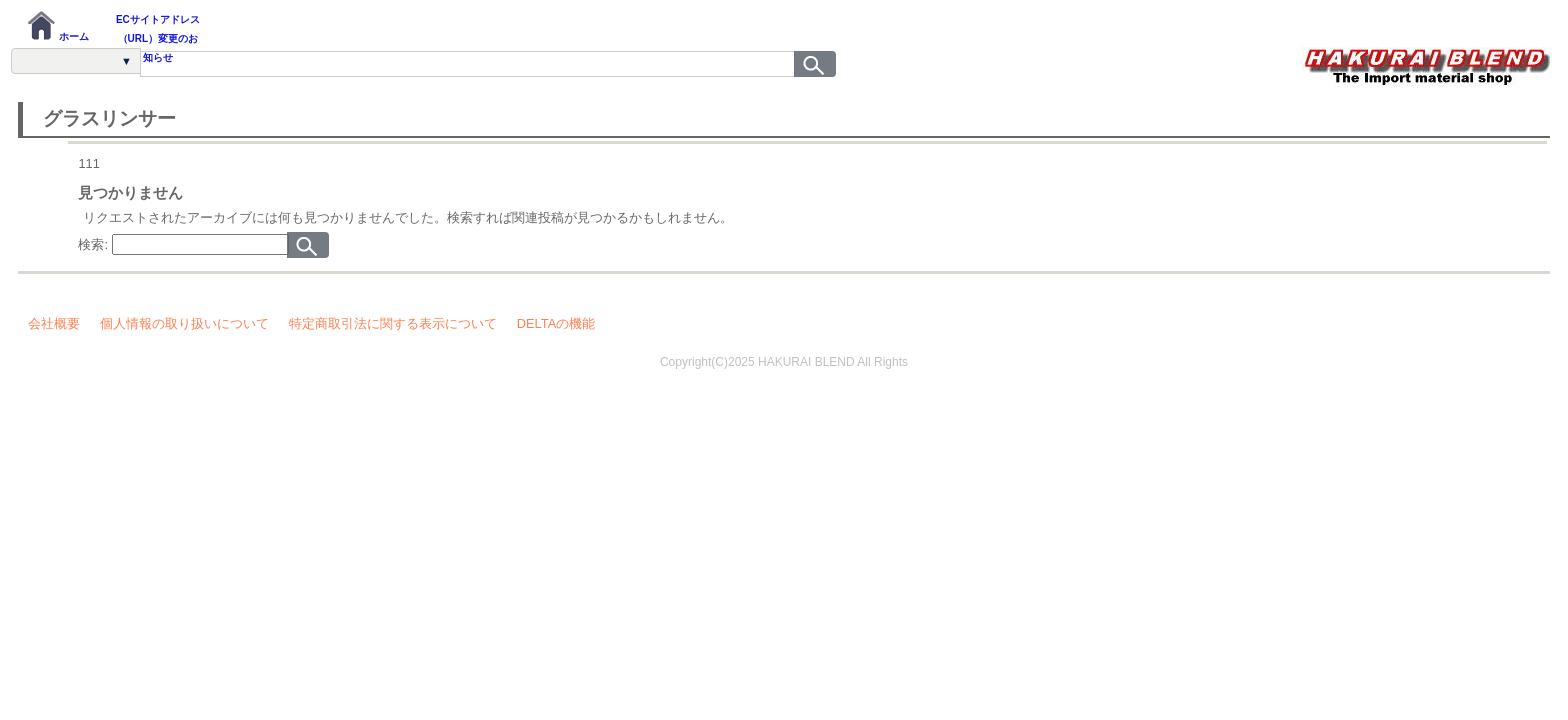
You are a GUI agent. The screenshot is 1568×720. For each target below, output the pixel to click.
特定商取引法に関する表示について (393, 323)
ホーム (57, 26)
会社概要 (54, 323)
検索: (93, 244)
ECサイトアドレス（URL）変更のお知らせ (158, 29)
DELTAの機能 (556, 323)
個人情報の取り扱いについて (184, 323)
